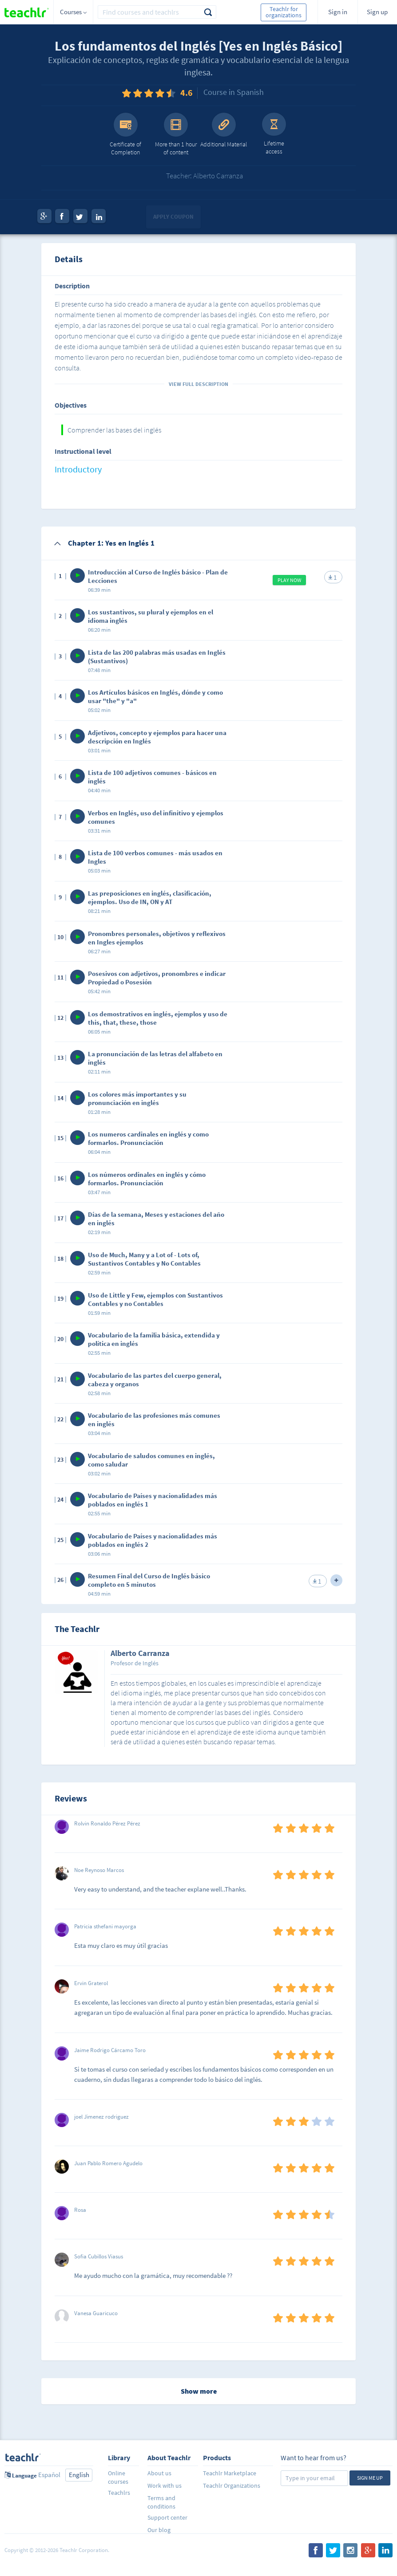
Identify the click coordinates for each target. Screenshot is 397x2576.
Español (49, 2474)
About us (159, 2473)
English (79, 2474)
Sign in (337, 12)
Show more (199, 2391)
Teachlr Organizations (231, 2485)
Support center (167, 2517)
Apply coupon (173, 216)
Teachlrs (119, 2493)
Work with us (164, 2485)
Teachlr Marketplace (229, 2473)
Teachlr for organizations (284, 12)
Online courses (118, 2477)
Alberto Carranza (140, 1653)
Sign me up (370, 2477)
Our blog (159, 2530)
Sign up (377, 12)
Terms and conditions (161, 2502)
